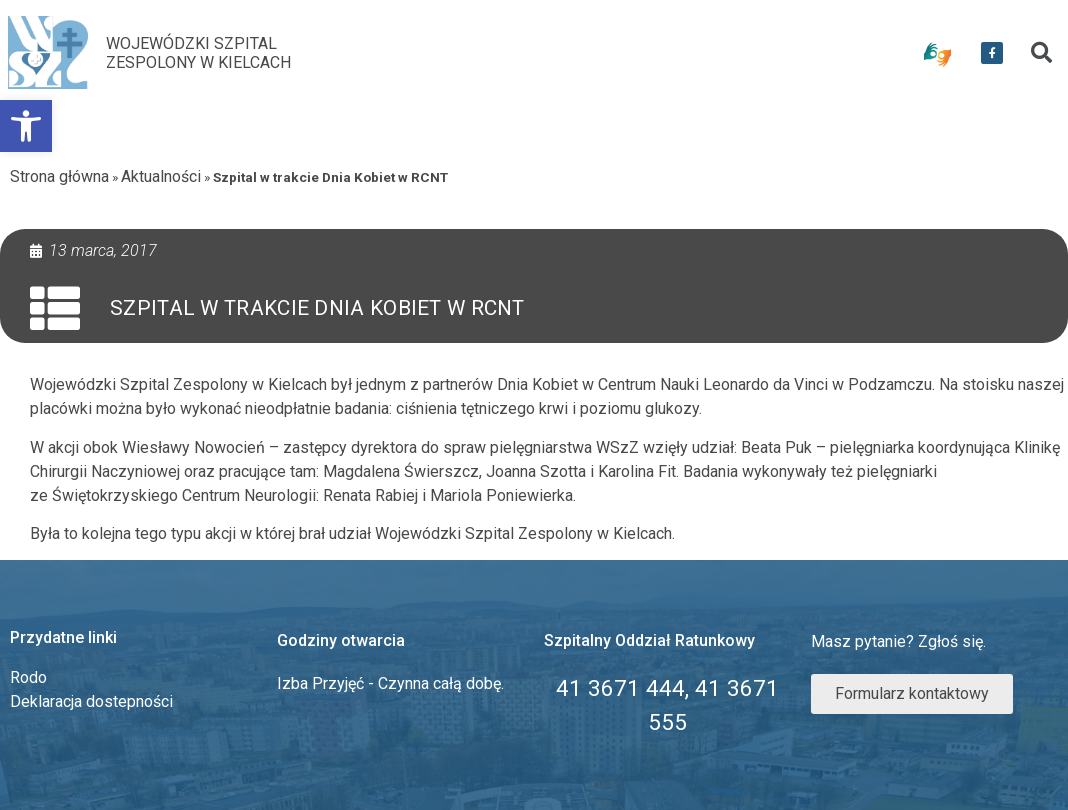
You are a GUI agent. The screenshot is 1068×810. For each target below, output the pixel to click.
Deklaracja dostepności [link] (91, 701)
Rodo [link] (28, 677)
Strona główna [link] (59, 176)
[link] (26, 126)
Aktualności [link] (161, 176)
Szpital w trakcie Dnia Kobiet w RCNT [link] (317, 308)
